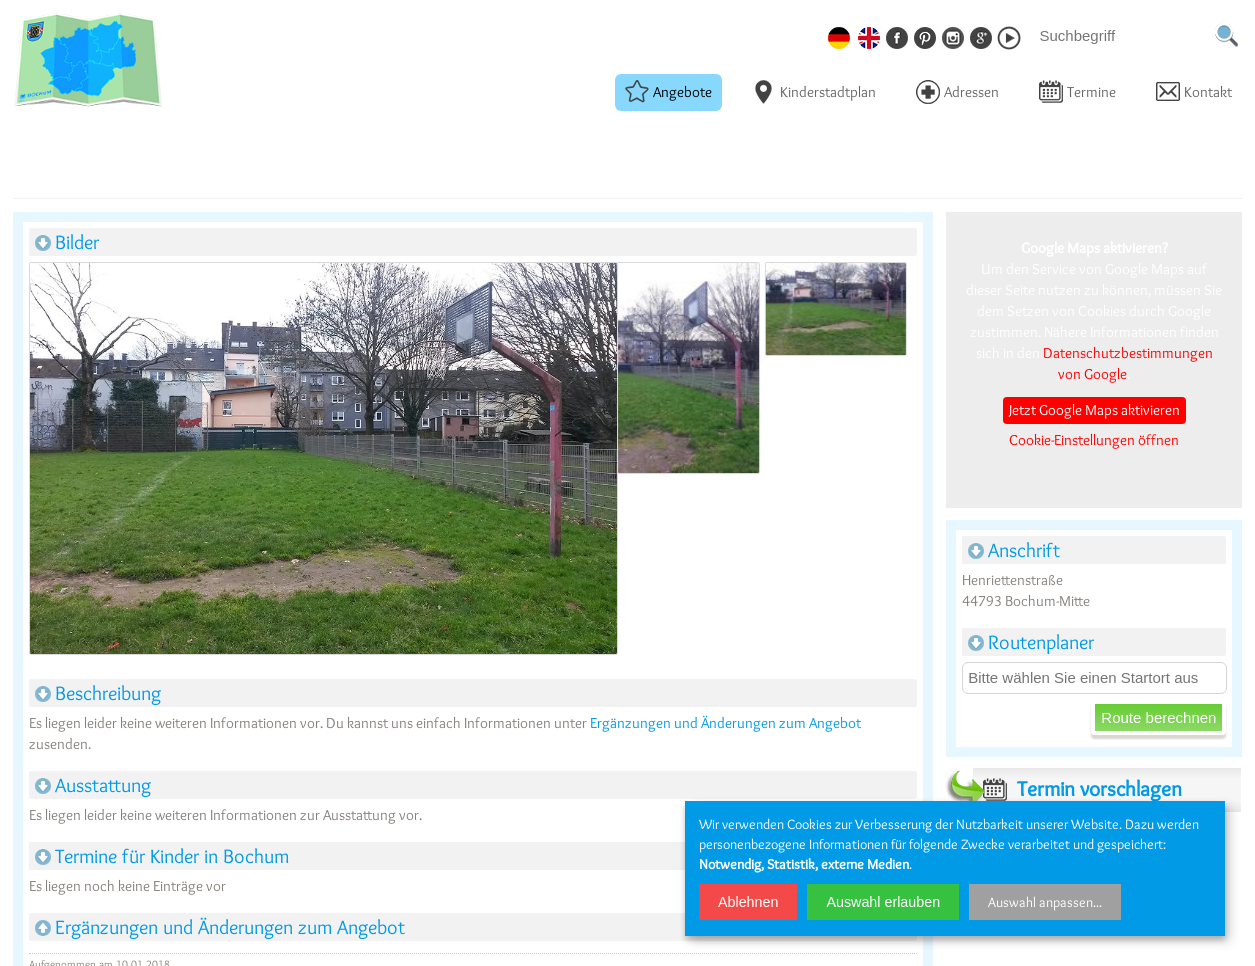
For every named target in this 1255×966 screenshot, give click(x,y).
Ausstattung (93, 785)
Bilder (67, 242)
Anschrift (1014, 550)
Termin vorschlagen (1077, 789)
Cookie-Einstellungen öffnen (1094, 440)
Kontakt (1194, 91)
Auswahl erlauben (883, 902)
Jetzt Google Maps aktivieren (1094, 410)
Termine (1077, 91)
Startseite (37, 134)
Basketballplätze (114, 134)
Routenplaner (1031, 642)
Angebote (668, 91)
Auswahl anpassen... (1045, 902)
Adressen (957, 91)
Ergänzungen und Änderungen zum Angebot (725, 723)
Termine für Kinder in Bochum (162, 856)
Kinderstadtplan (814, 91)
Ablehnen (748, 902)
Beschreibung (98, 693)
